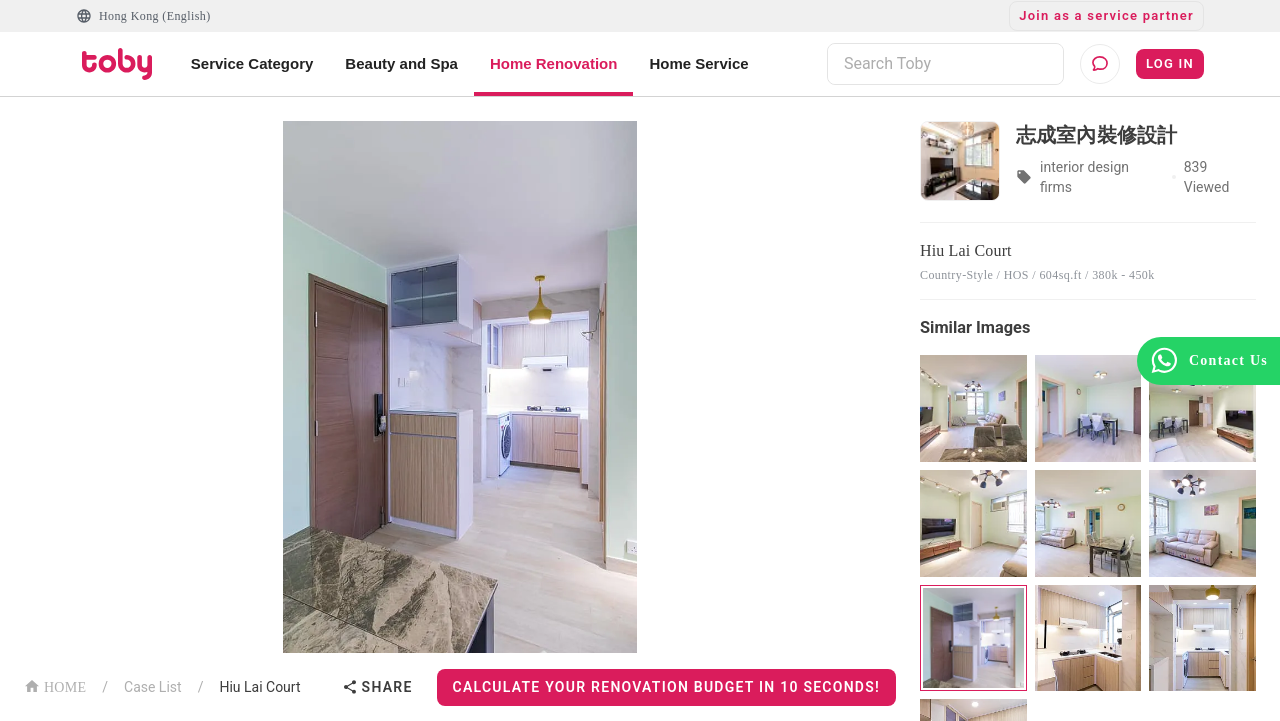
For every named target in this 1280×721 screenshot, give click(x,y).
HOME (55, 685)
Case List (153, 687)
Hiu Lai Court (259, 687)
